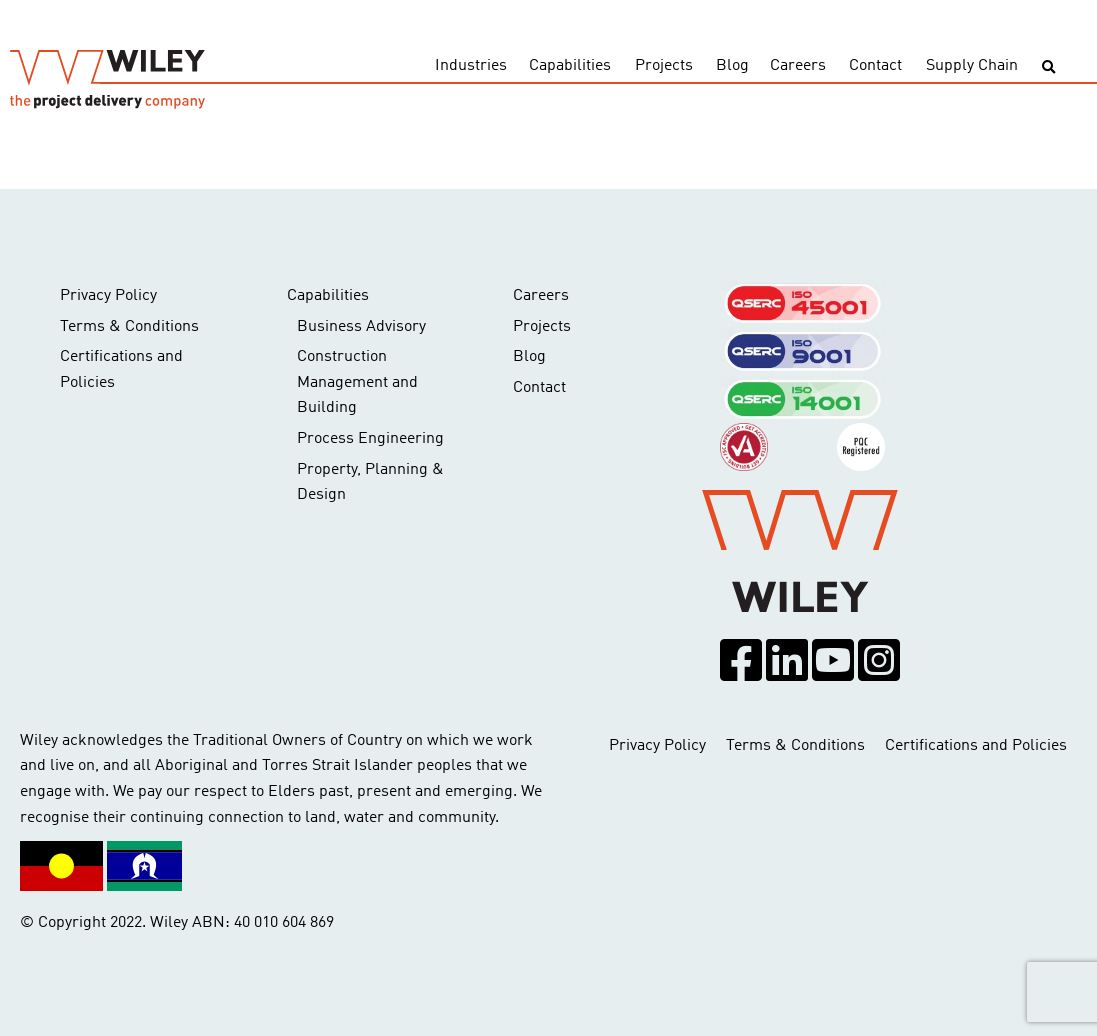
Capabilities (570, 66)
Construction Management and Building (357, 382)
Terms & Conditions (129, 327)
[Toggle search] (1048, 67)
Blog (732, 66)
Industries (471, 66)
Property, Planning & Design (370, 483)
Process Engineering (370, 439)
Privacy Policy (108, 296)
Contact (875, 66)
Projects (664, 66)
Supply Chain (972, 66)
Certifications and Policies (121, 370)
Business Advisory (361, 327)
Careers (798, 66)
